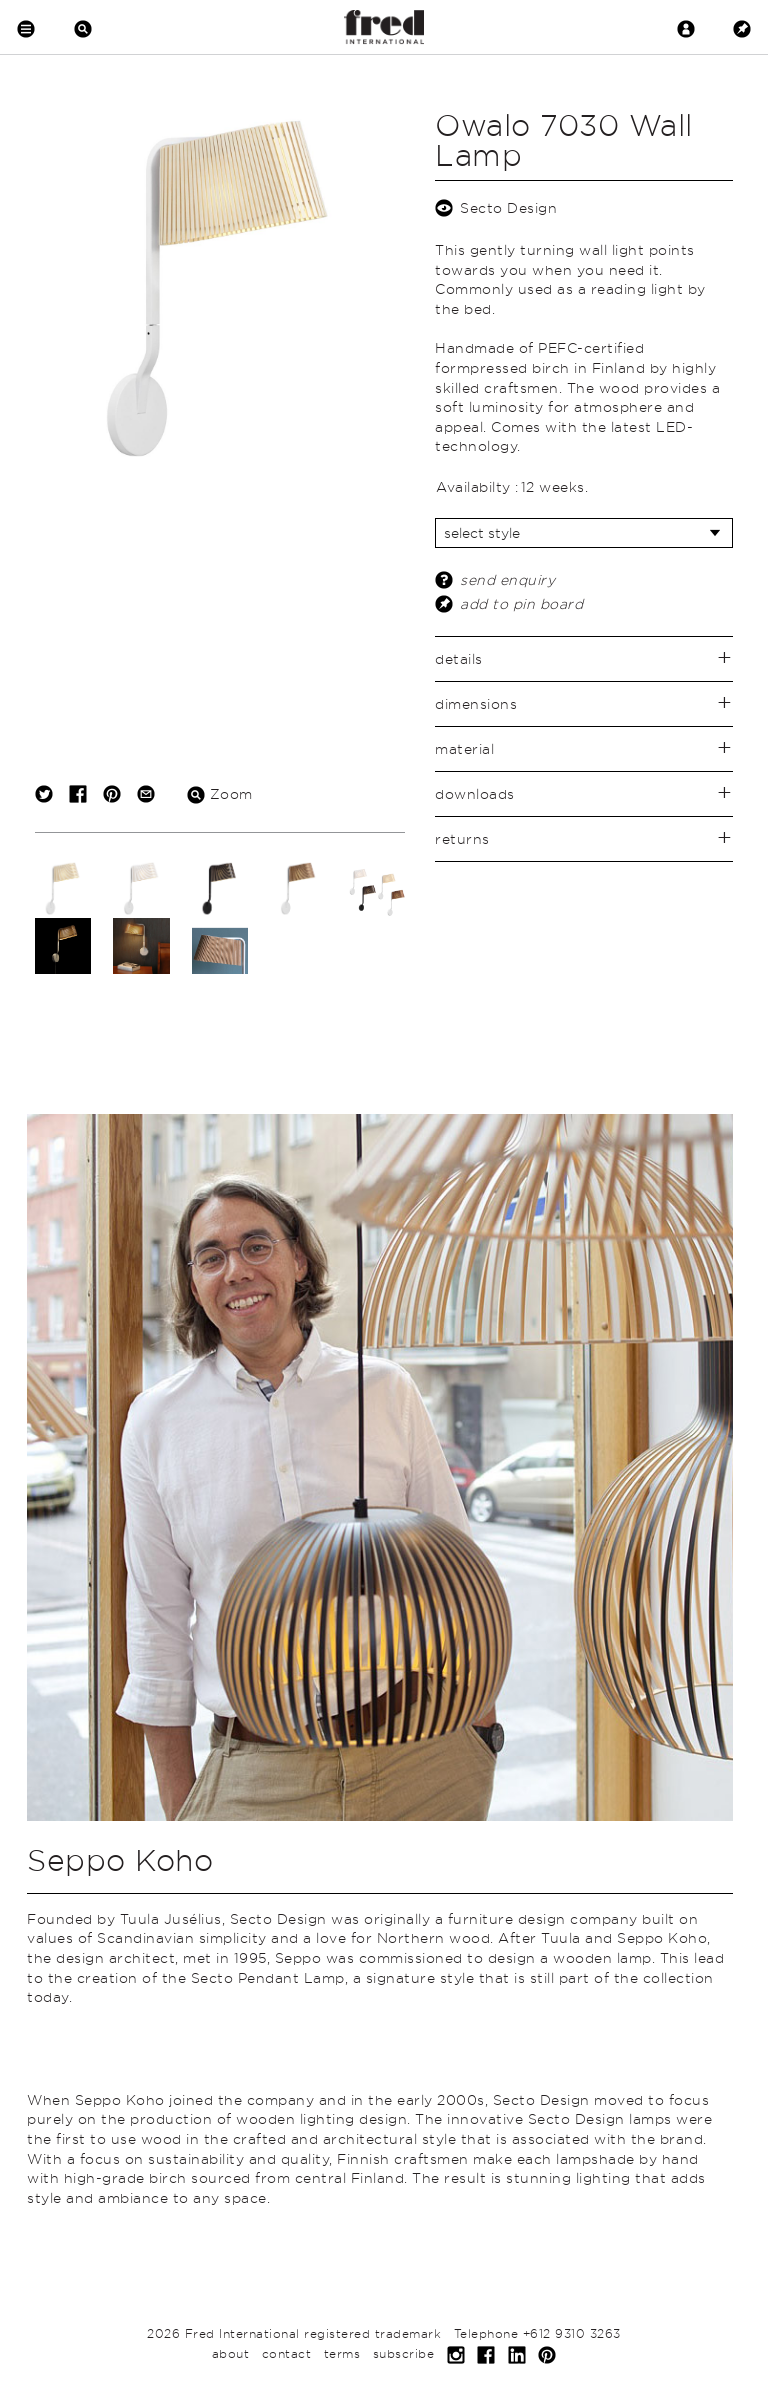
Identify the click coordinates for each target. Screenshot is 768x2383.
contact (287, 2353)
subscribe (404, 2353)
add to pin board (521, 603)
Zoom (220, 793)
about (231, 2353)
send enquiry (507, 579)
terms (342, 2353)
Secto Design (508, 207)
